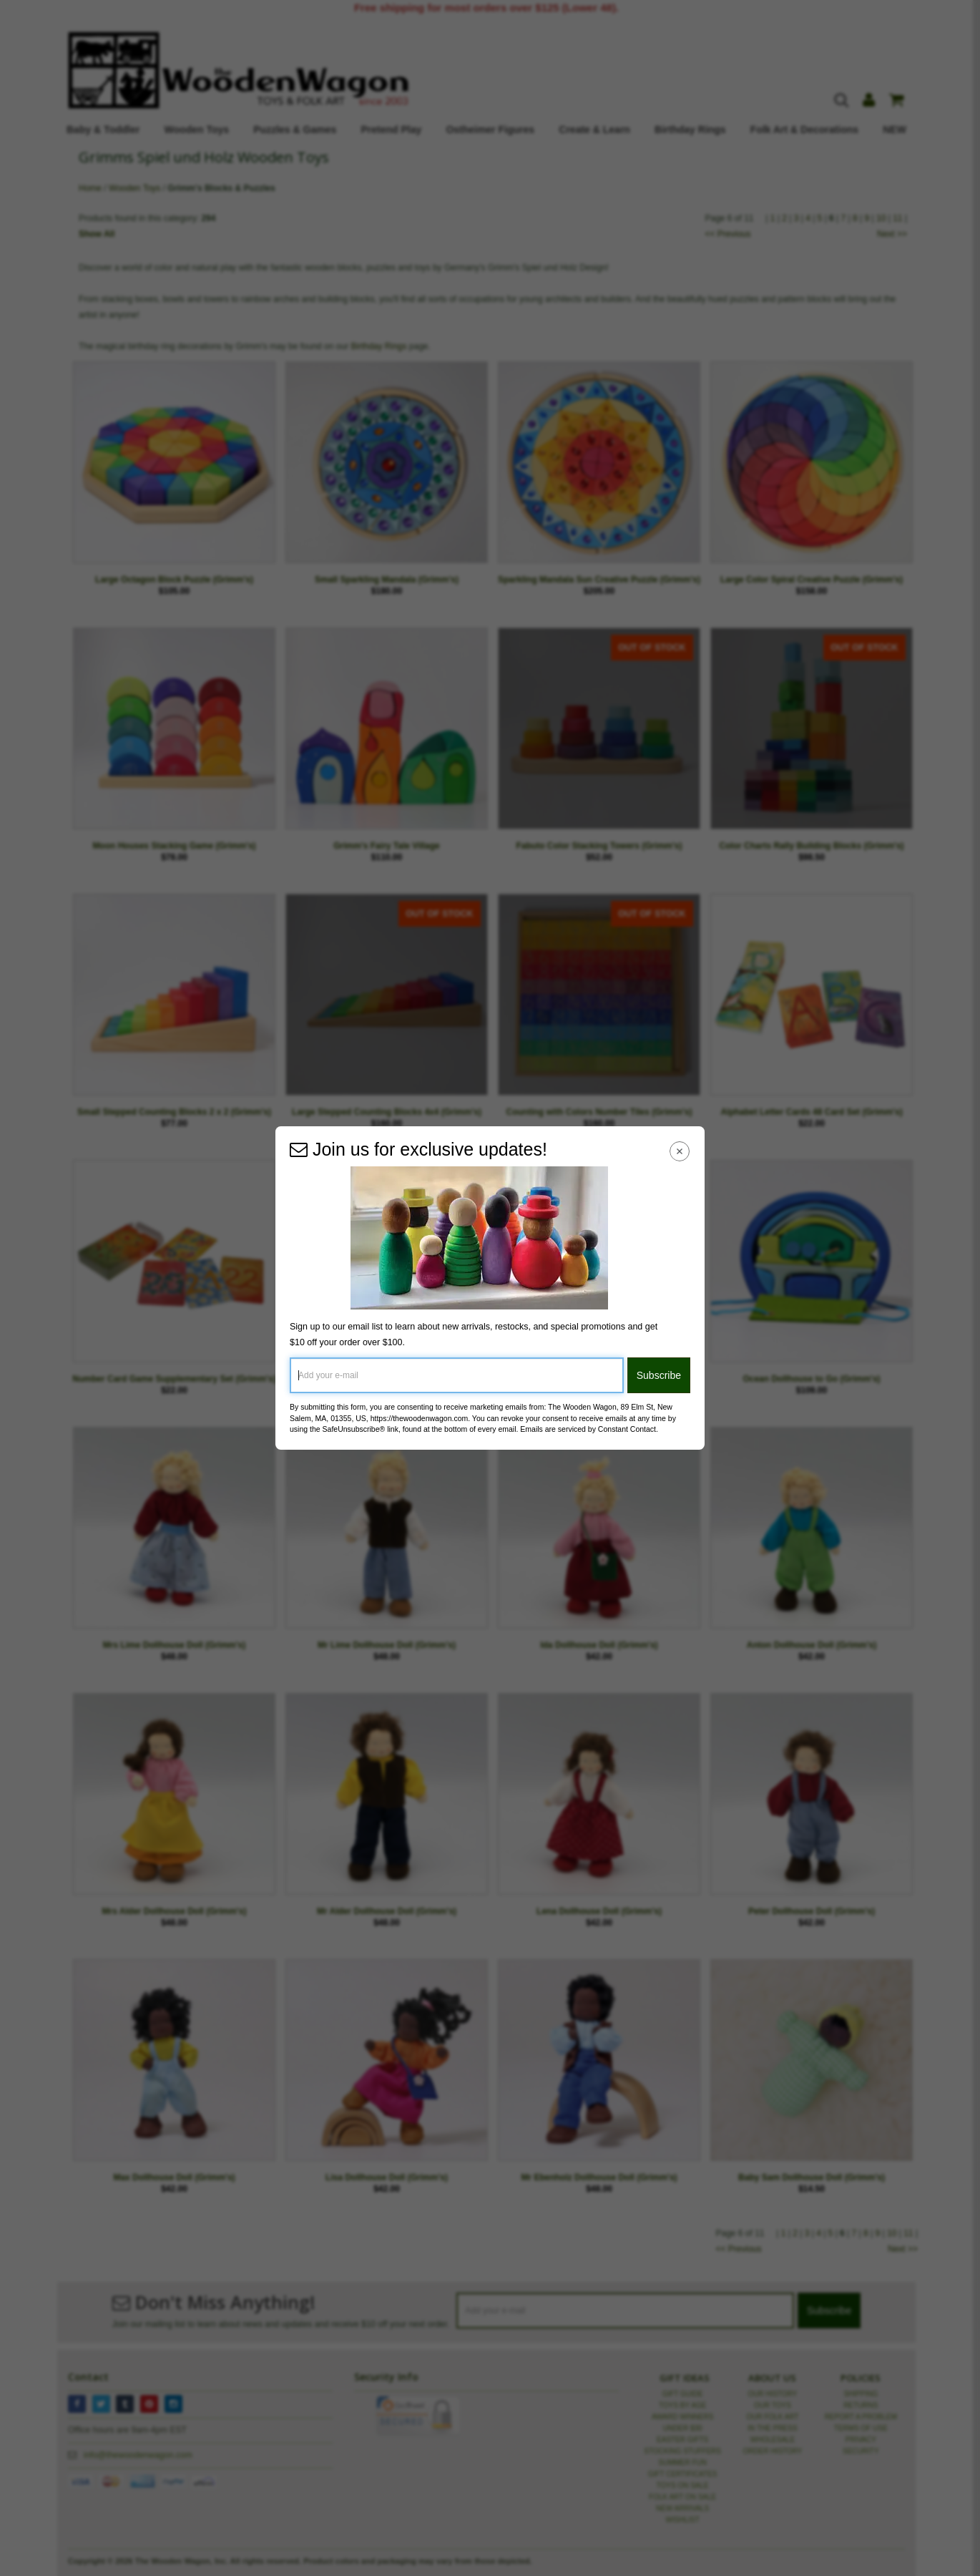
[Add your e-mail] (457, 1375)
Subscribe (659, 1375)
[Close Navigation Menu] (680, 1151)
